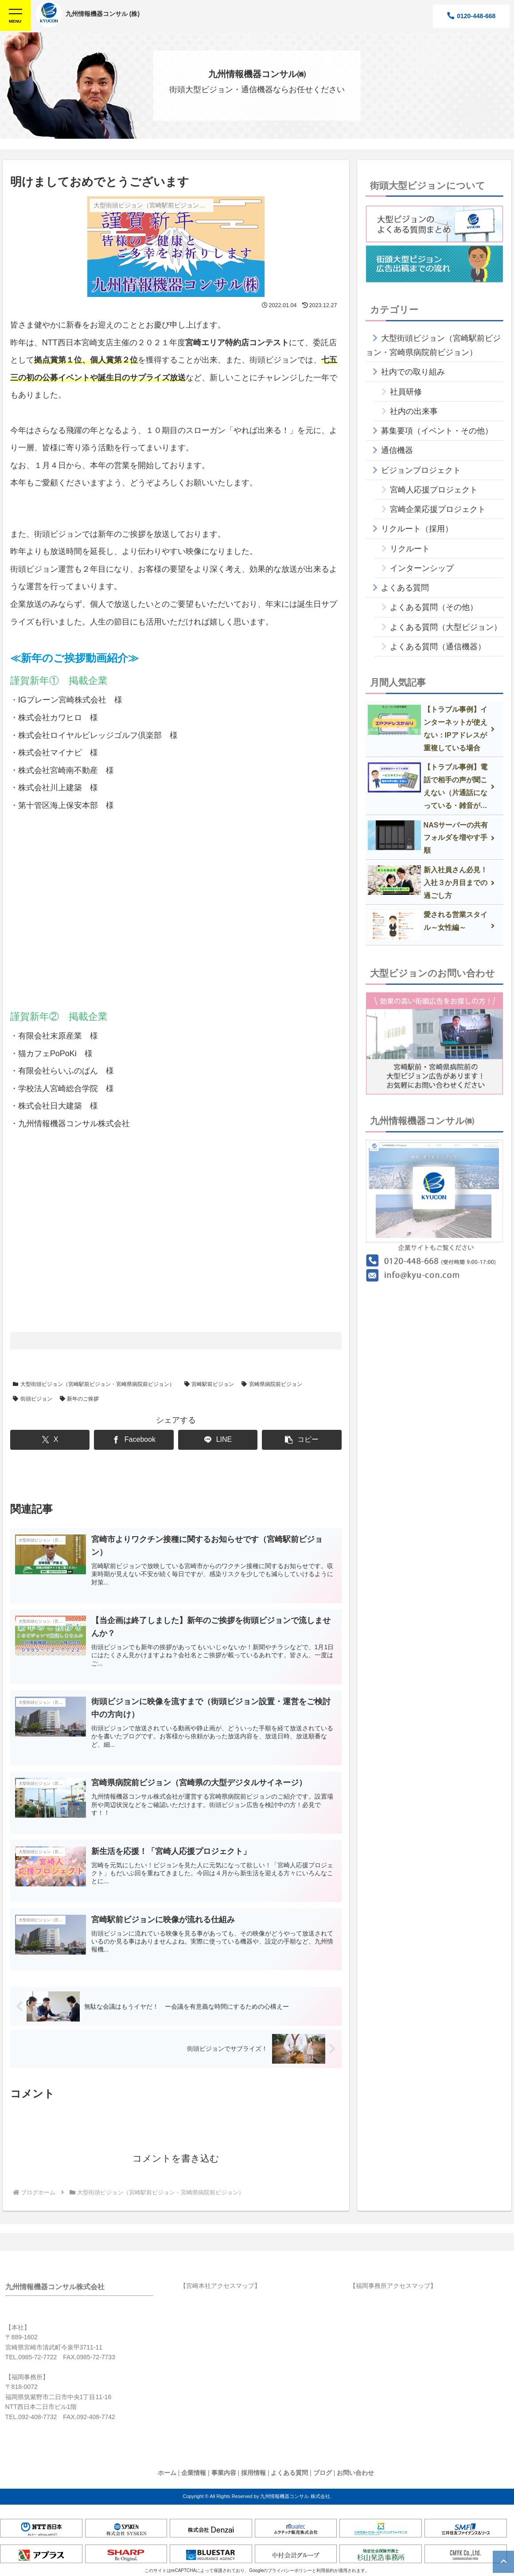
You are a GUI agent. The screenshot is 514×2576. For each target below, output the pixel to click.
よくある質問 (289, 2474)
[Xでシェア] (50, 1440)
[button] (301, 1440)
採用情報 (253, 2474)
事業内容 (223, 2474)
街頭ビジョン (32, 1399)
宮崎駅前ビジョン (209, 1384)
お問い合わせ (355, 2474)
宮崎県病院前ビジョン (271, 1384)
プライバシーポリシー (290, 2571)
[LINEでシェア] (217, 1440)
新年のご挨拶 (79, 1399)
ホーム (167, 2474)
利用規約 (325, 2571)
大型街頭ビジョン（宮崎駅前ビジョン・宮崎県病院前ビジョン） (94, 1384)
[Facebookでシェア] (133, 1440)
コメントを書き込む (175, 2159)
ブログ (322, 2474)
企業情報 (193, 2474)
